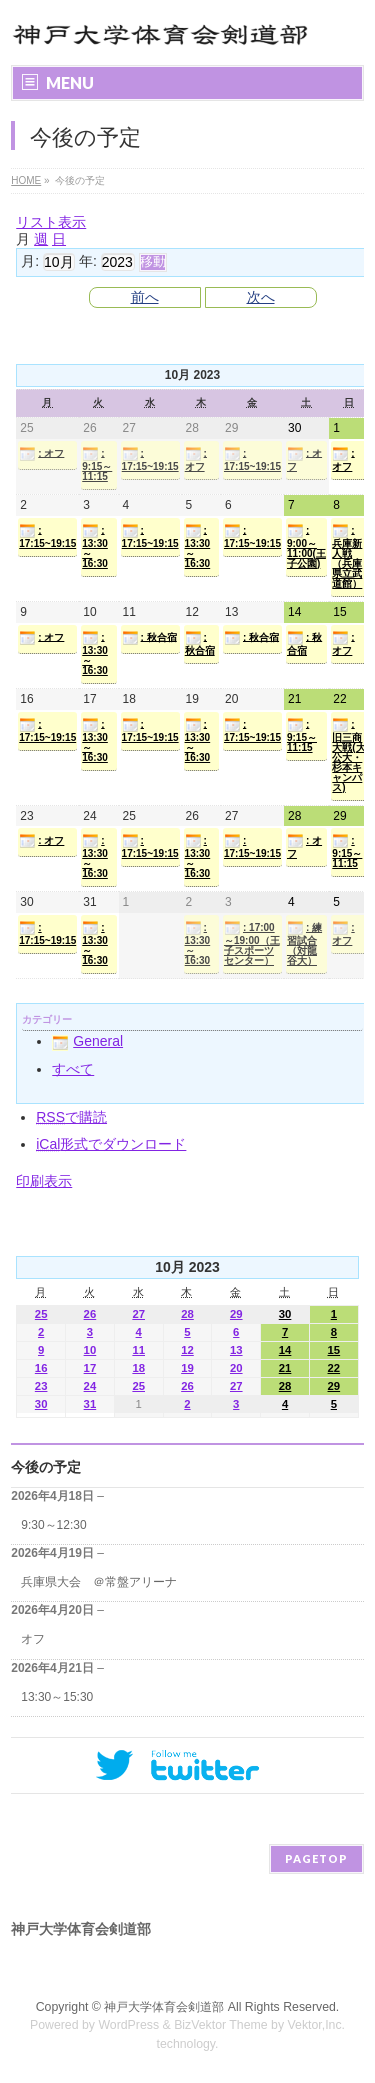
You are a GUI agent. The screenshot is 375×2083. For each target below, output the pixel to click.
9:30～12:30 (53, 1525)
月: (30, 261)
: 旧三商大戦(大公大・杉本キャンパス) (348, 755)
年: (88, 261)
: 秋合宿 (149, 638)
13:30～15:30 (57, 1697)
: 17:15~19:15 (150, 459)
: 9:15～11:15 (97, 464)
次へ (261, 297)
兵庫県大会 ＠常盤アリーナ (99, 1582)
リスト (51, 222)
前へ (145, 297)
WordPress (128, 2025)
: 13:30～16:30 (95, 546)
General (87, 1041)
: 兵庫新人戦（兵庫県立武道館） (347, 556)
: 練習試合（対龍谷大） (304, 943)
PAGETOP (316, 1858)
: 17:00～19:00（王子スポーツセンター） (252, 943)
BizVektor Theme (221, 2025)
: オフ (41, 454)
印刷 (44, 1181)
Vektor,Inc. (317, 2025)
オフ (33, 1639)
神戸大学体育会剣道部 (164, 2007)
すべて (73, 1069)
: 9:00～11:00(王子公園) (306, 546)
